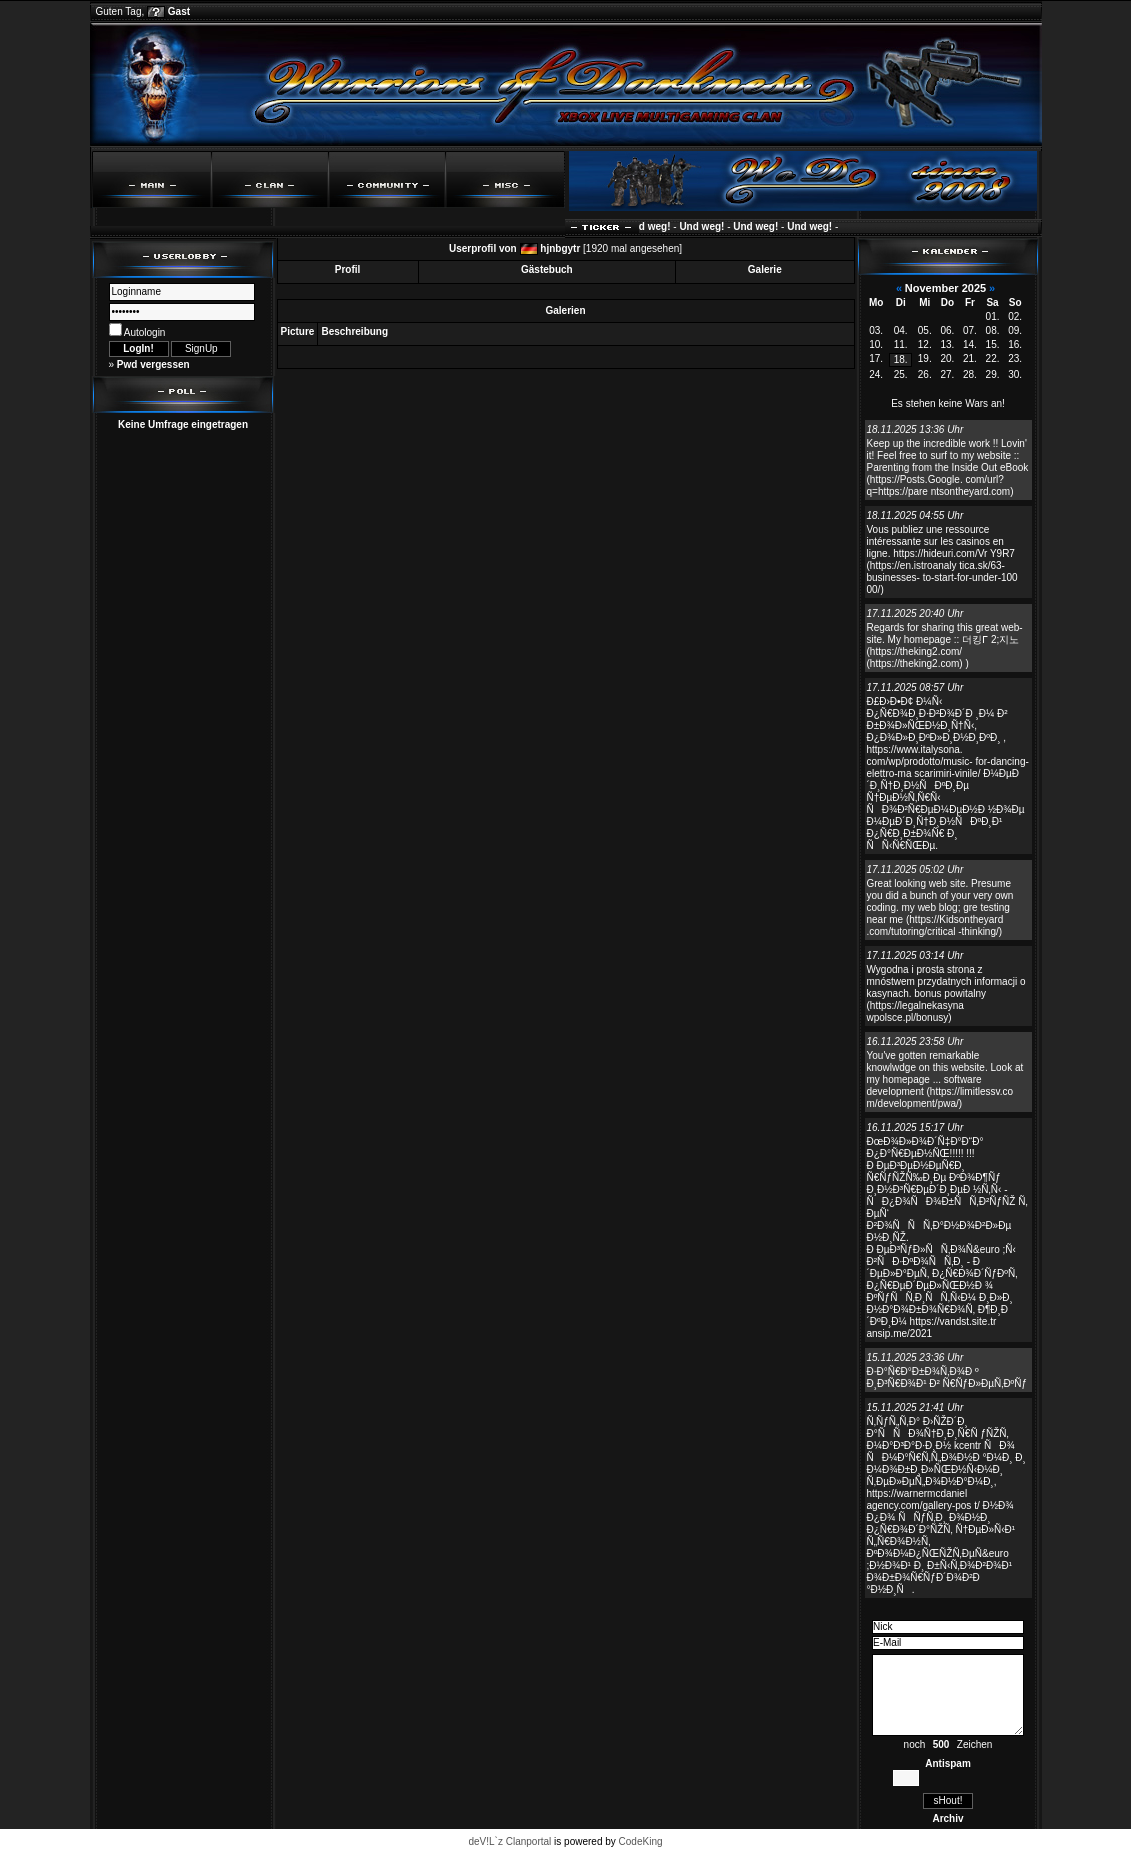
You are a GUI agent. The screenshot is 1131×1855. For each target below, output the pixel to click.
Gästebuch (547, 269)
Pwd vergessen (153, 364)
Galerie (765, 269)
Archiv (947, 1818)
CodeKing (641, 1841)
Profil (348, 269)
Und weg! (655, 226)
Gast (179, 11)
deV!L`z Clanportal (509, 1841)
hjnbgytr (560, 248)
